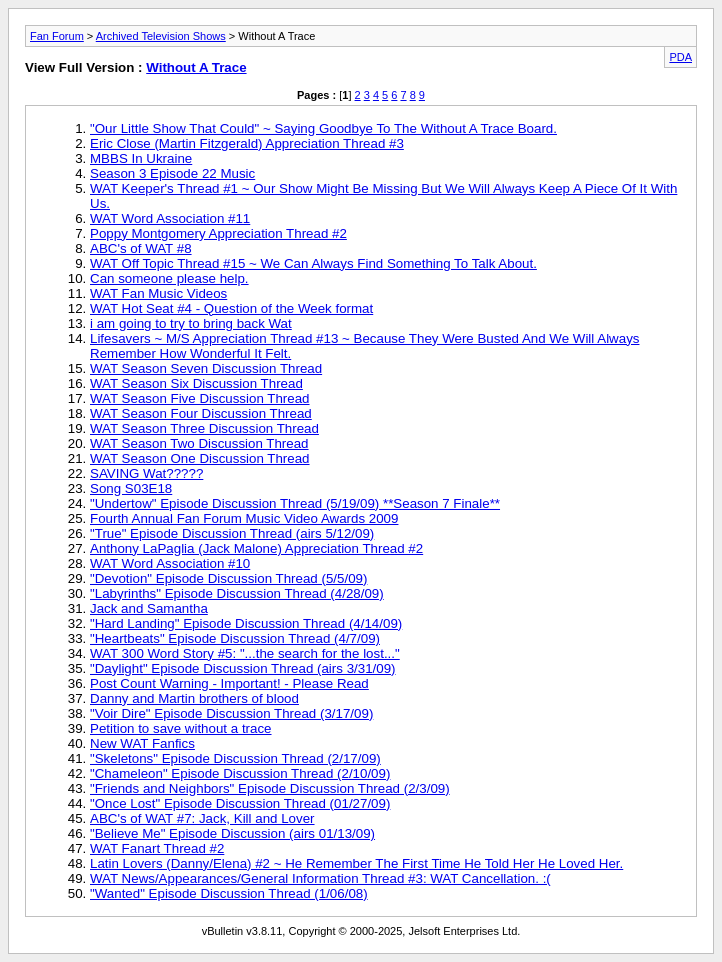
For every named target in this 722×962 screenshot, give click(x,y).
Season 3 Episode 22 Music (172, 173)
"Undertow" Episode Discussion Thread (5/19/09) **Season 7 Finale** (295, 503)
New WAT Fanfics (142, 743)
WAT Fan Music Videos (158, 293)
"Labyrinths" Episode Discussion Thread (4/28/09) (237, 593)
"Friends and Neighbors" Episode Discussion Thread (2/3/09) (270, 788)
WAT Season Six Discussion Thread (196, 383)
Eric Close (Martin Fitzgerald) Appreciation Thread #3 (247, 143)
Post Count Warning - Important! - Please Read (229, 683)
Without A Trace (196, 67)
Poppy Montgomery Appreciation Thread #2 (218, 233)
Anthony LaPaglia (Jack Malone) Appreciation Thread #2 (256, 548)
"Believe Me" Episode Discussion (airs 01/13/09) (232, 833)
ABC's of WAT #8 (141, 248)
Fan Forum (57, 36)
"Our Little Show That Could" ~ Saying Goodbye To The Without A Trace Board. (323, 128)
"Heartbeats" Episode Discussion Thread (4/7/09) (235, 638)
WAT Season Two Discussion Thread (199, 443)
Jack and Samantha (149, 608)
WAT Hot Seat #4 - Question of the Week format (231, 308)
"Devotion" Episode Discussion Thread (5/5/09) (228, 578)
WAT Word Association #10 (170, 563)
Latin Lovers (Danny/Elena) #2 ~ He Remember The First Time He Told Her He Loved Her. (356, 863)
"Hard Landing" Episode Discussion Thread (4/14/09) (246, 623)
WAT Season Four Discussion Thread (201, 413)
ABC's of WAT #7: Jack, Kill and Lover (202, 818)
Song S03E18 (131, 488)
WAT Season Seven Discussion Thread (206, 368)
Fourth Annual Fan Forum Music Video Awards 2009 (244, 518)
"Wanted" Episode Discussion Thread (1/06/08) (229, 893)
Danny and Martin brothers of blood (194, 698)
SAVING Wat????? (146, 473)
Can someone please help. (169, 278)
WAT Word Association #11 (170, 218)
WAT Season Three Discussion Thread (204, 428)
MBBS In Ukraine (141, 158)
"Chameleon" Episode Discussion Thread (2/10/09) (240, 773)
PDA (680, 57)
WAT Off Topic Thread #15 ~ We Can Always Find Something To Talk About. (313, 263)
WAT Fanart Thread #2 (157, 848)
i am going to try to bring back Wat (191, 323)
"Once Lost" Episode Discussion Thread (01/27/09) (240, 803)
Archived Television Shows (161, 36)
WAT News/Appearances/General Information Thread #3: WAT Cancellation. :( (320, 878)
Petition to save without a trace (181, 728)
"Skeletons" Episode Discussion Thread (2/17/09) (235, 758)
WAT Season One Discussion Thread (200, 458)
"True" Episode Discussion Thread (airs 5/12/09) (232, 533)
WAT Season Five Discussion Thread (200, 398)
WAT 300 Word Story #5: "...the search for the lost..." (245, 653)
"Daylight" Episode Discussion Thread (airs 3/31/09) (243, 668)
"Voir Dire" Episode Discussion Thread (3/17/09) (231, 713)
